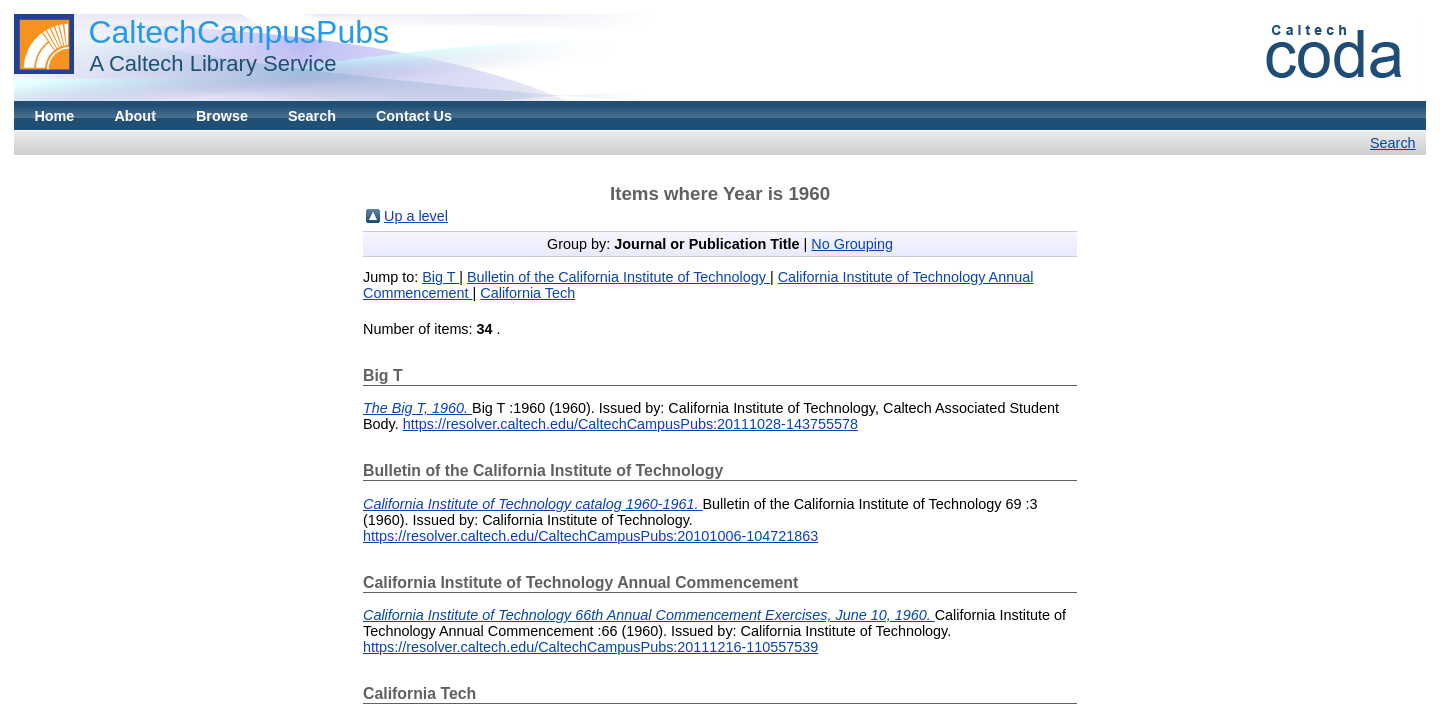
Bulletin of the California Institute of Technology (618, 277)
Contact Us (414, 116)
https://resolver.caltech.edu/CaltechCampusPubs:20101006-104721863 (590, 536)
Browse (222, 116)
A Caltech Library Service (207, 63)
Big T (440, 277)
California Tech (527, 293)
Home (54, 116)
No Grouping (852, 244)
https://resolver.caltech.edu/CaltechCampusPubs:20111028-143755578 (630, 424)
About (135, 116)
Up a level (416, 216)
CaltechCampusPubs (238, 32)
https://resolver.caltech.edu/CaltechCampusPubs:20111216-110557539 (590, 647)
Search (312, 116)
